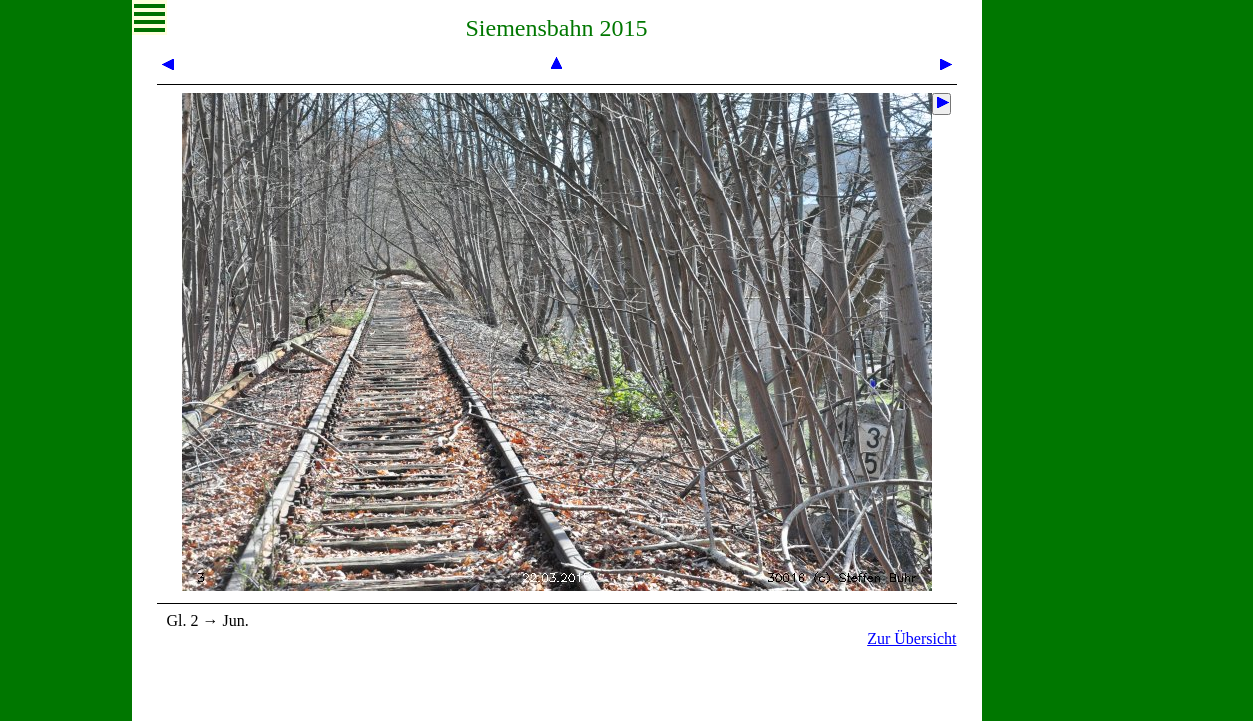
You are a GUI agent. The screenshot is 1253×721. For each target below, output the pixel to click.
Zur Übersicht (911, 638)
